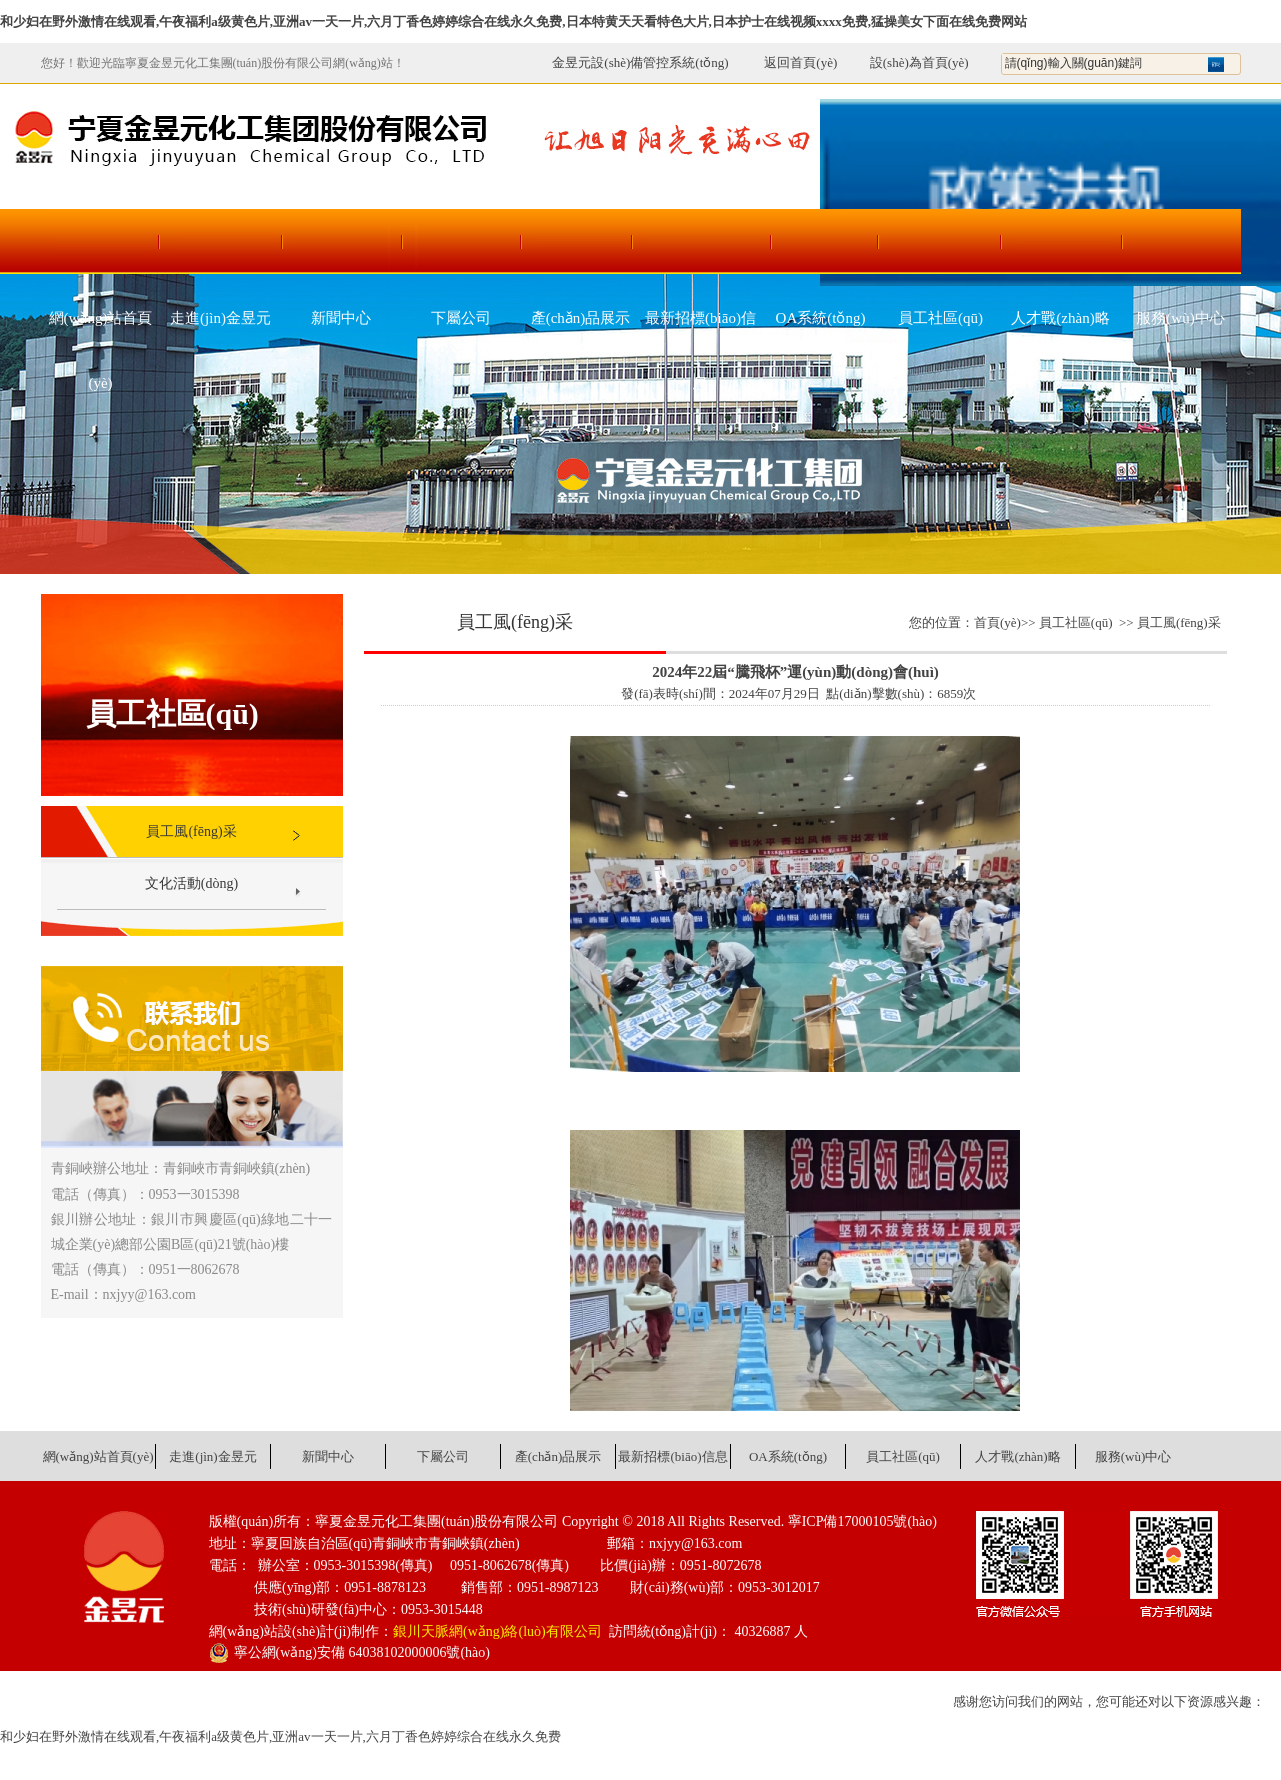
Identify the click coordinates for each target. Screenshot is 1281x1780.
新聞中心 (341, 318)
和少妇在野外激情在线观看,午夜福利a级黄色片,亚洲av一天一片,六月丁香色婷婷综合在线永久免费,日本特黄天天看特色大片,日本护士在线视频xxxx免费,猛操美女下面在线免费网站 (513, 21)
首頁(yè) (997, 622)
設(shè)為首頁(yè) (919, 62)
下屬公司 (461, 318)
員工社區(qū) (940, 318)
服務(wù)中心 (1180, 318)
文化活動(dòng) (191, 883)
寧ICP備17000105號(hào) (862, 1521)
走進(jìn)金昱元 (220, 318)
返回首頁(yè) (790, 62)
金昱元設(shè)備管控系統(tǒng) (640, 62)
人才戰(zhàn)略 (1060, 318)
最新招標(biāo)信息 (700, 330)
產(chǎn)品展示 (581, 318)
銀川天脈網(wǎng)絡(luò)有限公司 (497, 1631)
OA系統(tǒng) (821, 318)
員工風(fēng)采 (191, 831)
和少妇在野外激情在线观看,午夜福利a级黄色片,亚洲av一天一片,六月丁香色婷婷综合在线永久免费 (280, 1736)
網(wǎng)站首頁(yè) (101, 330)
